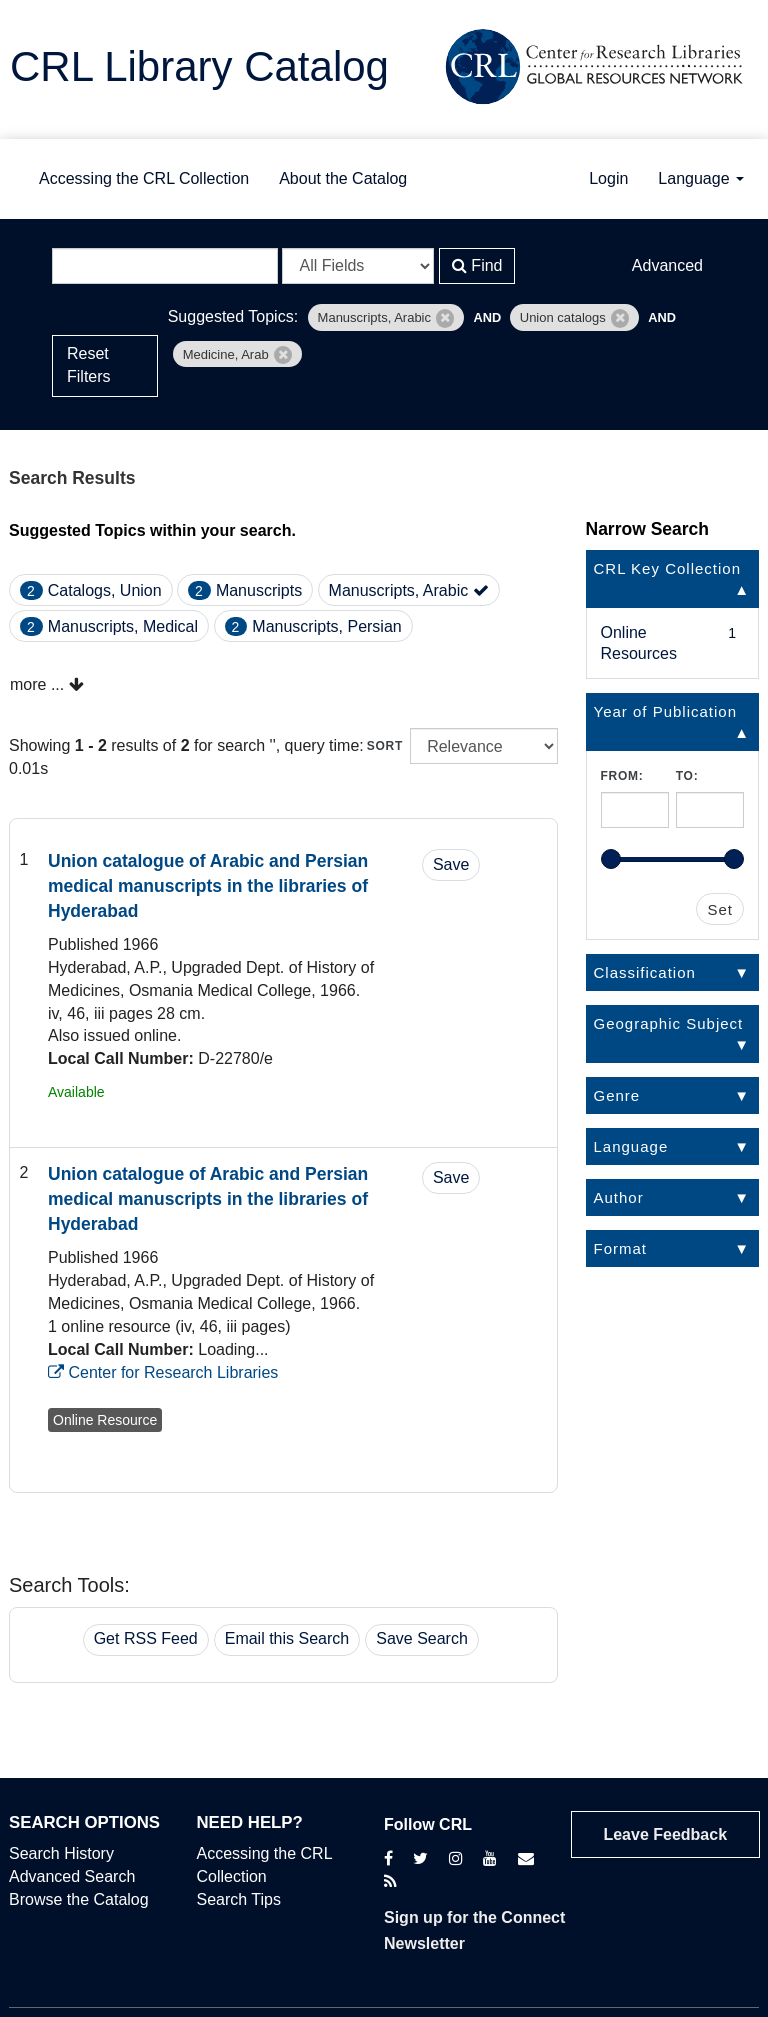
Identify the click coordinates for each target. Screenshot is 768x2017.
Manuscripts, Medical (123, 626)
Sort (385, 746)
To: (687, 776)
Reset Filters (89, 365)
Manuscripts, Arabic (409, 590)
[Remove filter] (445, 318)
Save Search (422, 1638)
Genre (617, 1095)
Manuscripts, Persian (326, 626)
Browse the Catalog (79, 1899)
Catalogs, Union (105, 590)
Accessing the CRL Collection (144, 178)
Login (608, 178)
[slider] (611, 859)
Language (701, 178)
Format (621, 1248)
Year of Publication (666, 711)
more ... (47, 684)
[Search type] (358, 266)
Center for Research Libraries (163, 1372)
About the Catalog (343, 178)
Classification (645, 972)
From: (622, 776)
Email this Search (287, 1638)
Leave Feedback (665, 1834)
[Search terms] (165, 266)
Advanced (667, 265)
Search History (61, 1853)
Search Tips (239, 1899)
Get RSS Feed (146, 1638)
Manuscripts (259, 590)
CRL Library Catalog (199, 66)
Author (619, 1197)
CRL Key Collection (668, 568)
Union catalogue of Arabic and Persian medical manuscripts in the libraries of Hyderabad (208, 886)
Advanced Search (72, 1876)
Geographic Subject (669, 1023)
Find (477, 265)
